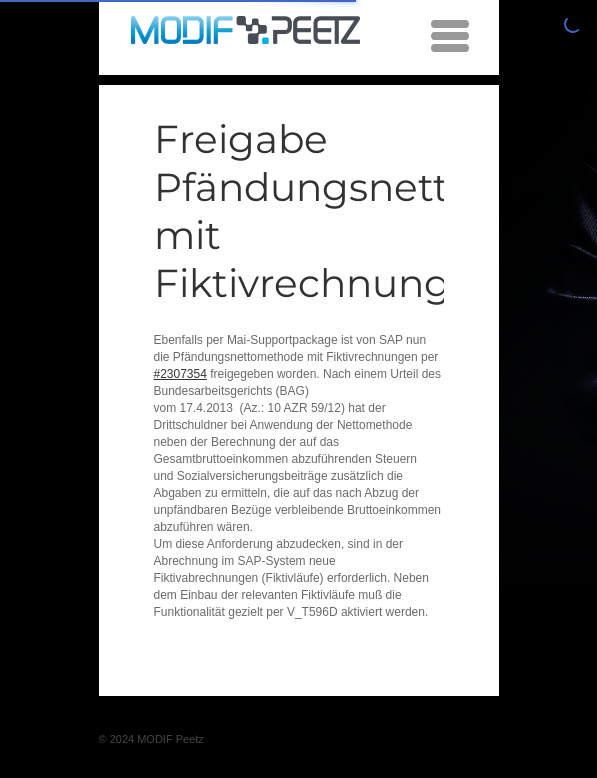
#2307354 (180, 374)
